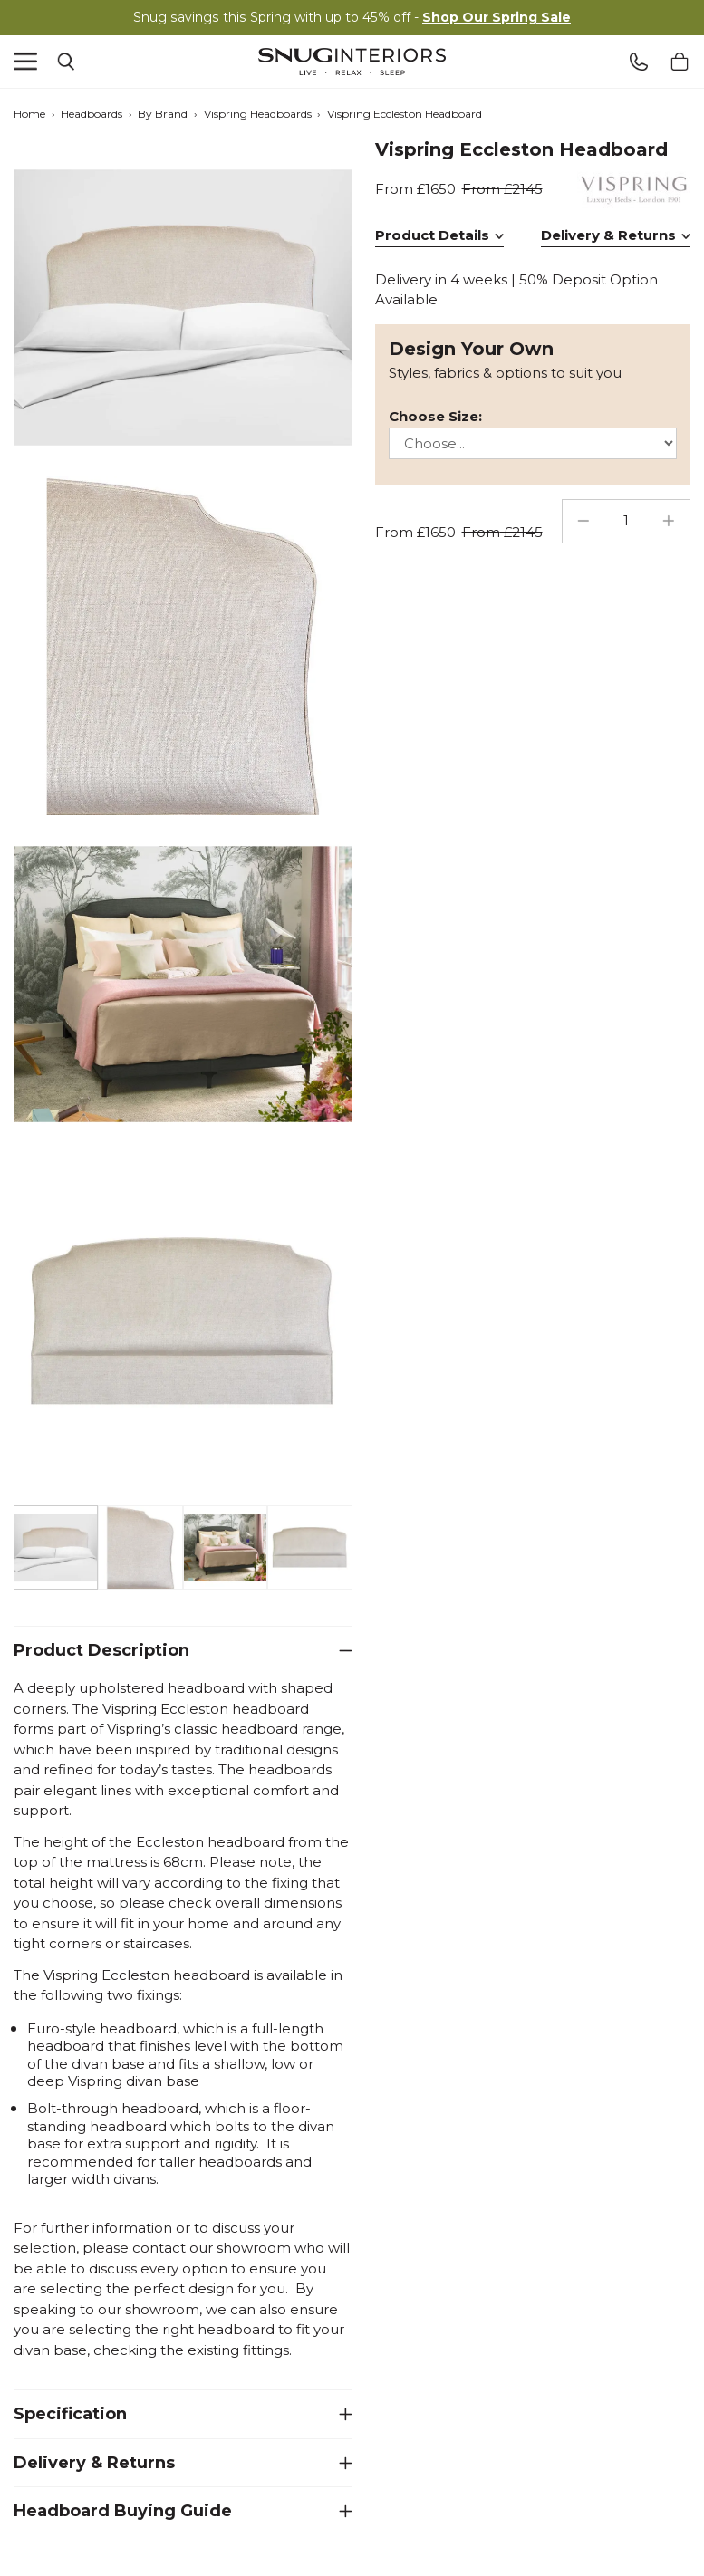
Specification (70, 2414)
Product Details (432, 235)
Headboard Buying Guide (123, 2511)
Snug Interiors (352, 61)
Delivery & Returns (94, 2463)
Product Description (101, 1650)
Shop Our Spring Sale (496, 17)
